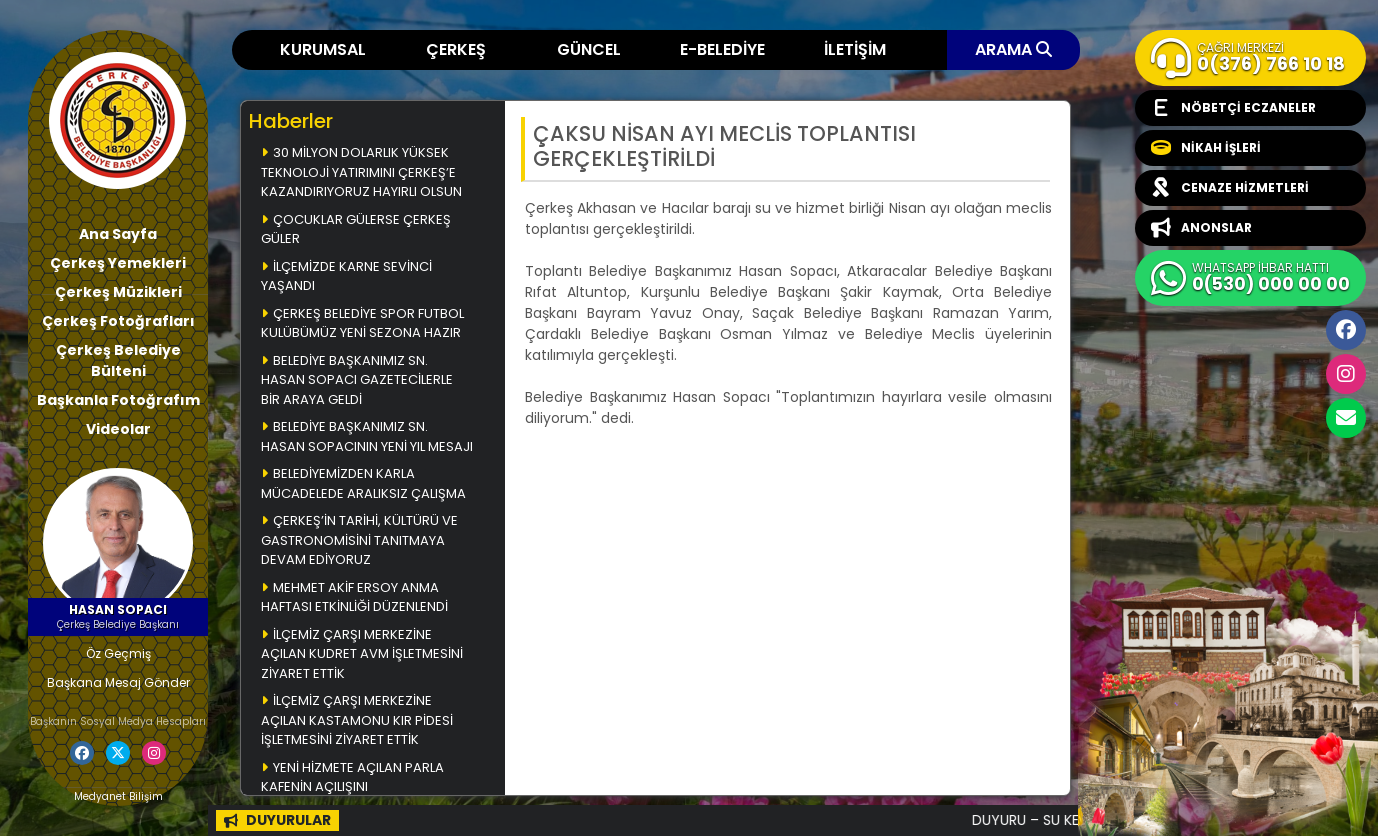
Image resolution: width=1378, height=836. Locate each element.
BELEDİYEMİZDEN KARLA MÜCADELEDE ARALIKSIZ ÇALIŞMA (363, 483)
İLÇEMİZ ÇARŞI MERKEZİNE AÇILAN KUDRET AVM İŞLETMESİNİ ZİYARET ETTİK (362, 654)
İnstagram (1346, 374)
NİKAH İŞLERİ (1206, 148)
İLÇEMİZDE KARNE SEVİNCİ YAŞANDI (346, 276)
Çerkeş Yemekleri (118, 263)
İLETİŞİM (855, 49)
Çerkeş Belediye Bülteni (118, 360)
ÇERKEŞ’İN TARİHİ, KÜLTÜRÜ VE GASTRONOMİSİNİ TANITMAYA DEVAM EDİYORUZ (359, 540)
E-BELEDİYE (722, 49)
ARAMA (1013, 49)
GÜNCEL (589, 49)
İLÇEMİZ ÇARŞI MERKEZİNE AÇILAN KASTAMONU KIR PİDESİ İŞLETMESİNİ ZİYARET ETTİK (357, 720)
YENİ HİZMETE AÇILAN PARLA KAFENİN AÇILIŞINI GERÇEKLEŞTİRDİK (352, 787)
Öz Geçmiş (118, 653)
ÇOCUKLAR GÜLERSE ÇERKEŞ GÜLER (356, 229)
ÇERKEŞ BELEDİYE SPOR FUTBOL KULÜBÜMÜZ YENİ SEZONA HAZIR (362, 323)
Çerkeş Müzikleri (118, 292)
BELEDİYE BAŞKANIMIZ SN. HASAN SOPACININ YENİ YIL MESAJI (367, 436)
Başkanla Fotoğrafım (118, 400)
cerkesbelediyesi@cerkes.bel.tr (1346, 418)
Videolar (118, 429)
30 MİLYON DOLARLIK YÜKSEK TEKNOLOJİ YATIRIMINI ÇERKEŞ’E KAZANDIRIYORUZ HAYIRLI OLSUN (361, 172)
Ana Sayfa (118, 234)
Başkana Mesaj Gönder (118, 682)
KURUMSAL (323, 49)
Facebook (1346, 330)
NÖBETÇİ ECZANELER (1233, 108)
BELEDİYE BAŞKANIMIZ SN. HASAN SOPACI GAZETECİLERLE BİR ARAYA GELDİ (357, 380)
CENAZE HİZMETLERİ (1230, 188)
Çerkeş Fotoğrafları (118, 321)
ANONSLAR (1201, 228)
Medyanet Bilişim (118, 796)
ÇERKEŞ (456, 49)
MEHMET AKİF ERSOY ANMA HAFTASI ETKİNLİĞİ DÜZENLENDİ (354, 597)
